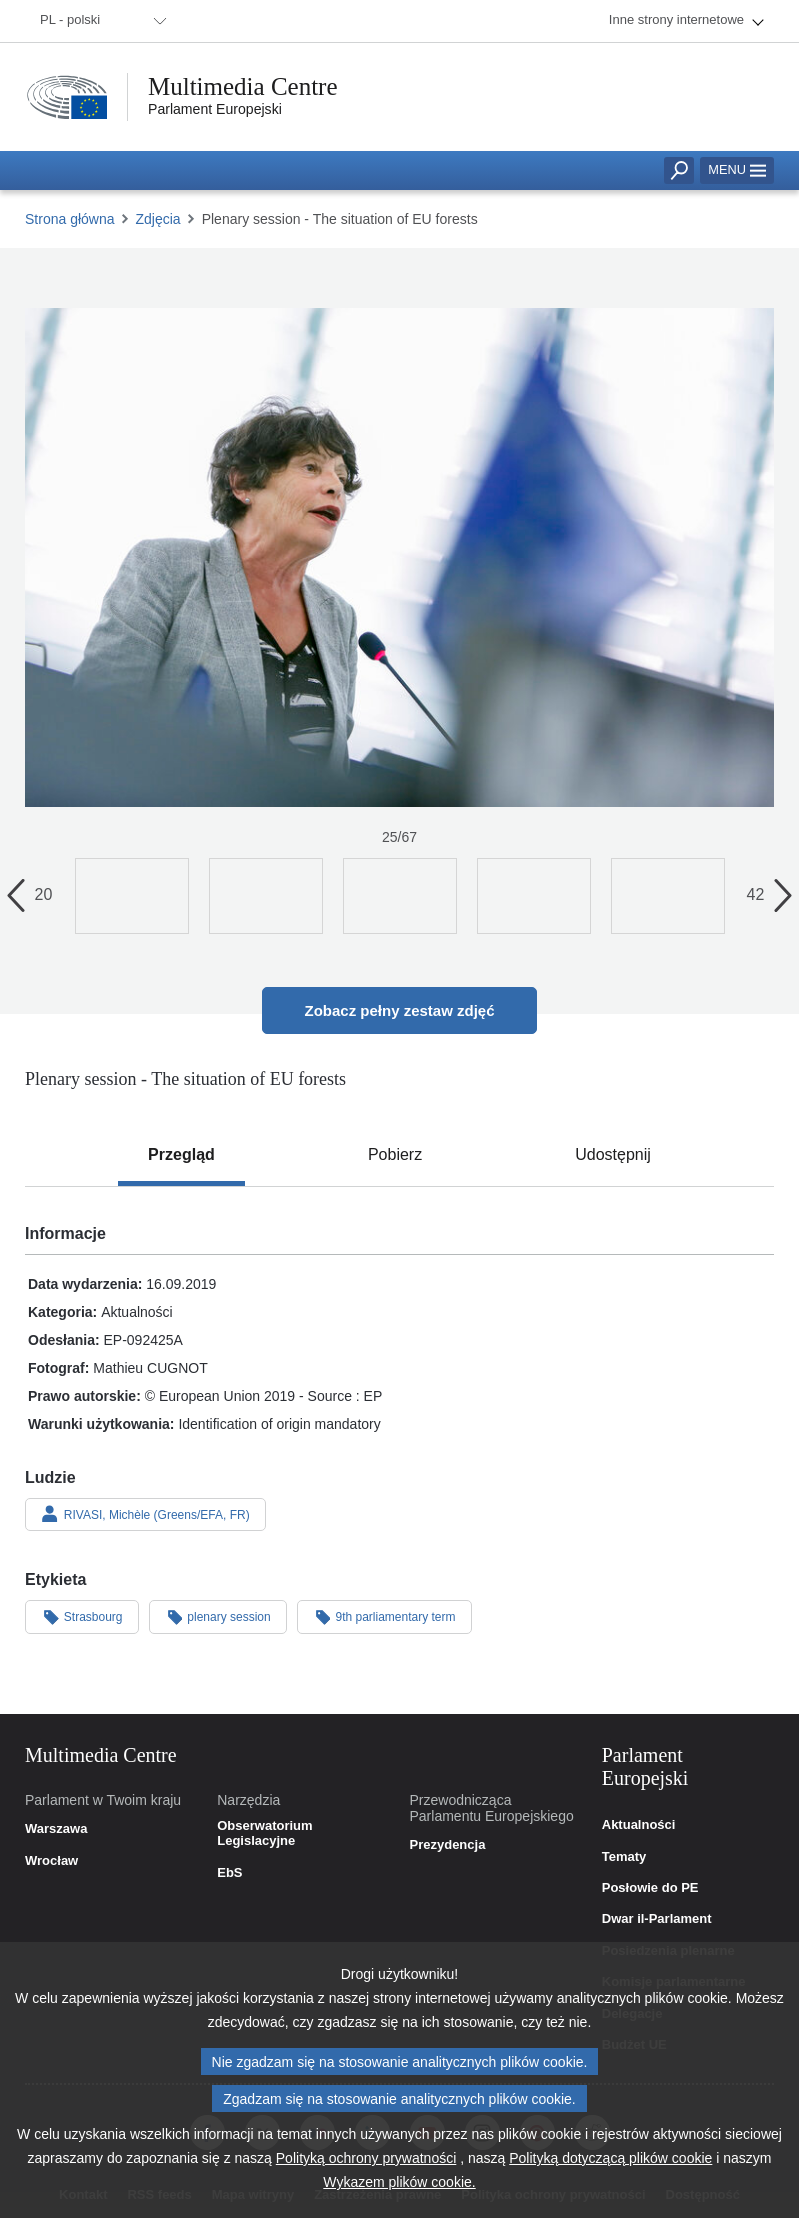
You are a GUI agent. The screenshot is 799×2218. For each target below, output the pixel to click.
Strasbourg (82, 1616)
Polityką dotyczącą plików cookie (610, 2167)
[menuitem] (100, 21)
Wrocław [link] (51, 1861)
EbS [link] (229, 1873)
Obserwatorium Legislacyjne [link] (264, 1833)
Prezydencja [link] (448, 1845)
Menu (737, 169)
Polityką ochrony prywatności (366, 2167)
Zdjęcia (158, 219)
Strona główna (70, 219)
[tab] (181, 1155)
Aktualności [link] (639, 1825)
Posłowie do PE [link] (650, 1888)
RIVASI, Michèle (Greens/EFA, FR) (145, 1514)
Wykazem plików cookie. (399, 2191)
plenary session (218, 1616)
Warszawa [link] (56, 1829)
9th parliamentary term (384, 1616)
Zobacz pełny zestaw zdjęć (399, 1010)
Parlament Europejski (215, 109)
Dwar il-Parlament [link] (657, 1919)
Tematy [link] (624, 1857)
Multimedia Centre (243, 86)
